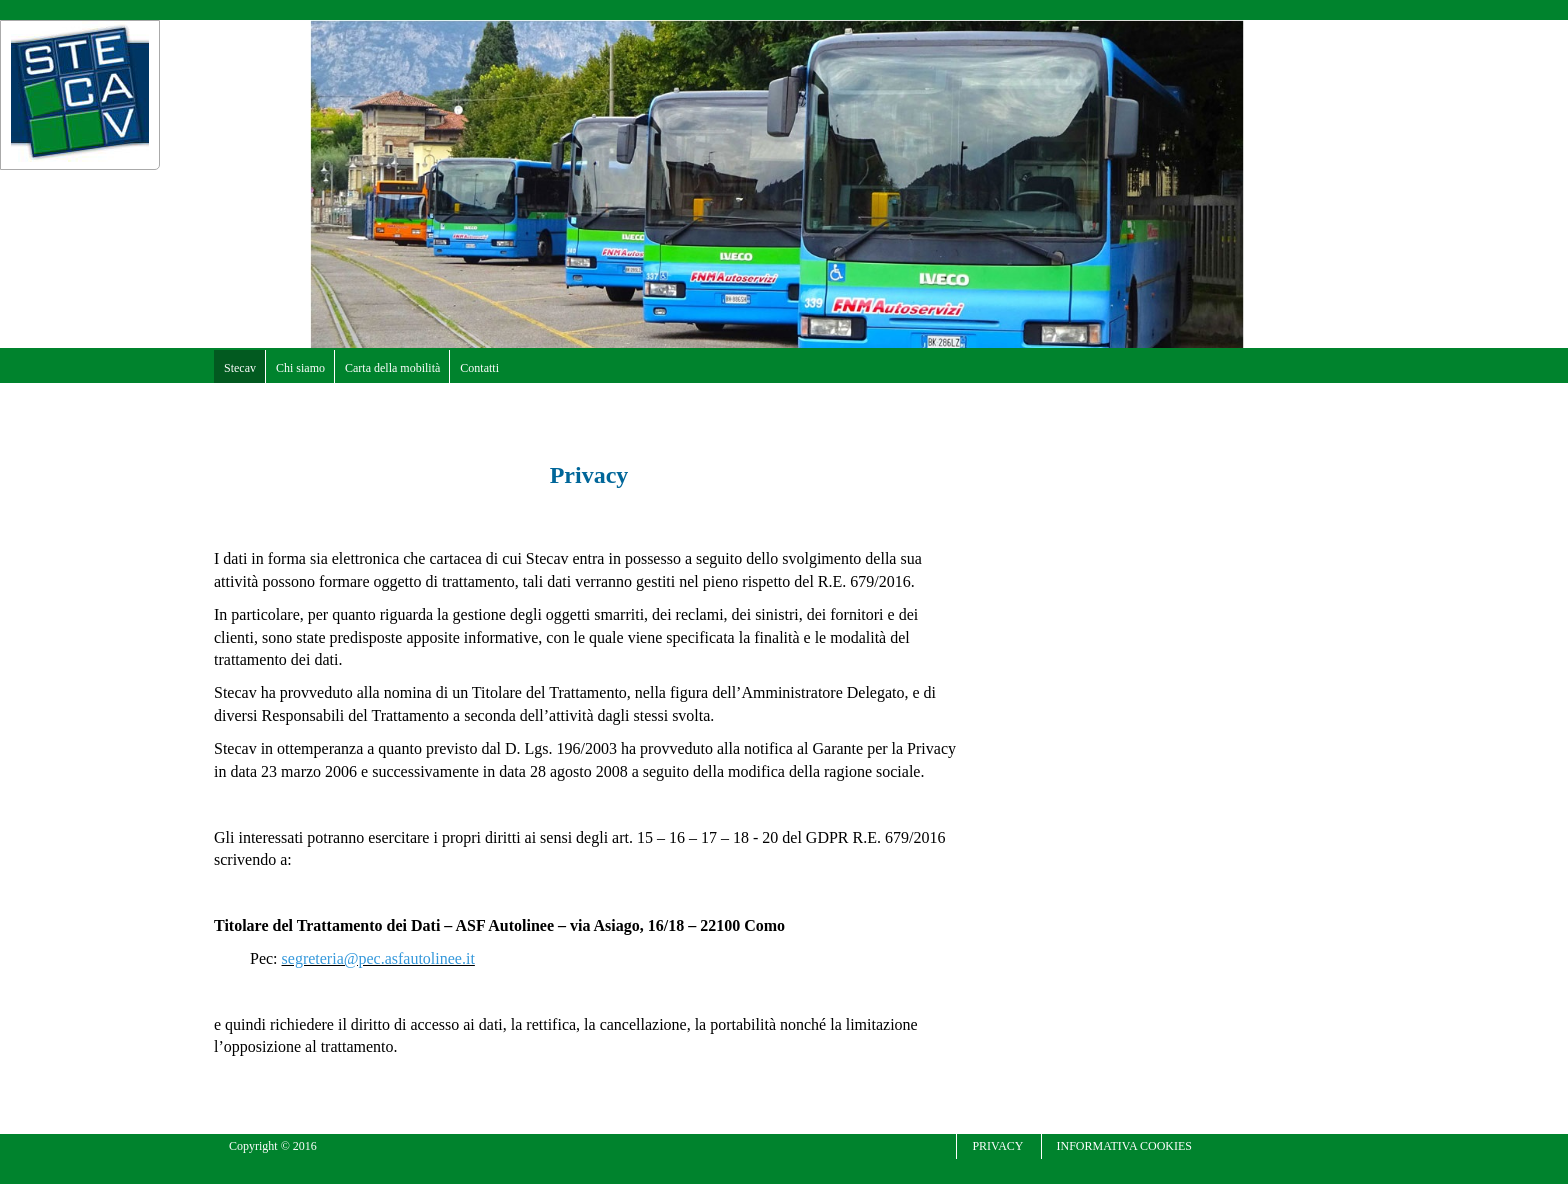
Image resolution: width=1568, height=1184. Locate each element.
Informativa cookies (1124, 1146)
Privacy (997, 1146)
